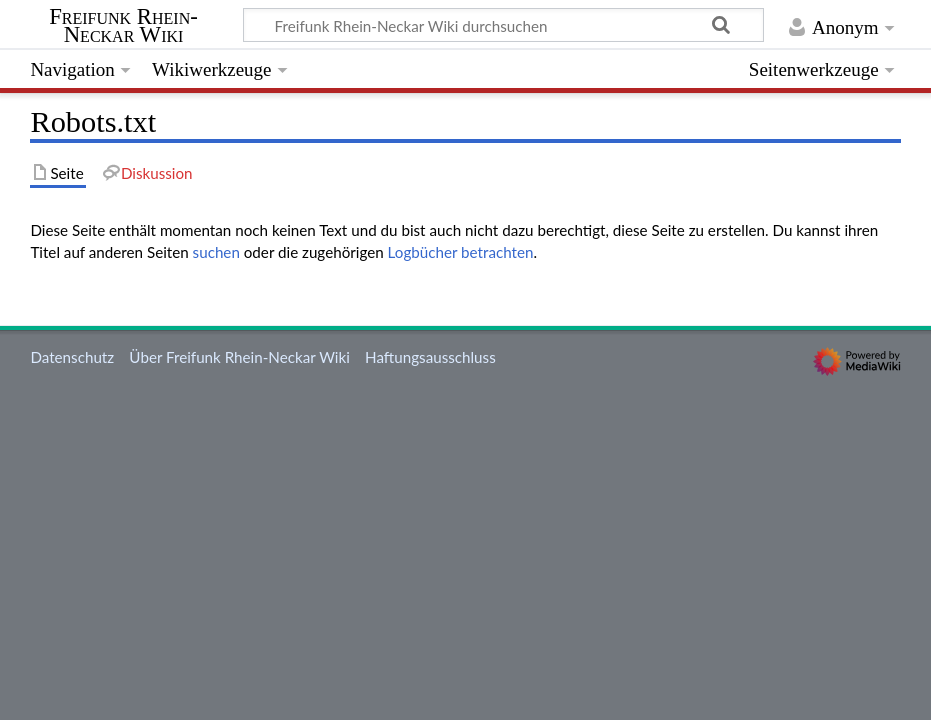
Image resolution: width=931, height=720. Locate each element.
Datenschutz (72, 357)
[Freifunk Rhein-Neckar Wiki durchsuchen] (503, 25)
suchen (216, 252)
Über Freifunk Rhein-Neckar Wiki (239, 357)
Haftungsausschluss (430, 357)
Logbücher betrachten (461, 252)
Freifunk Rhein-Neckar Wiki (123, 26)
